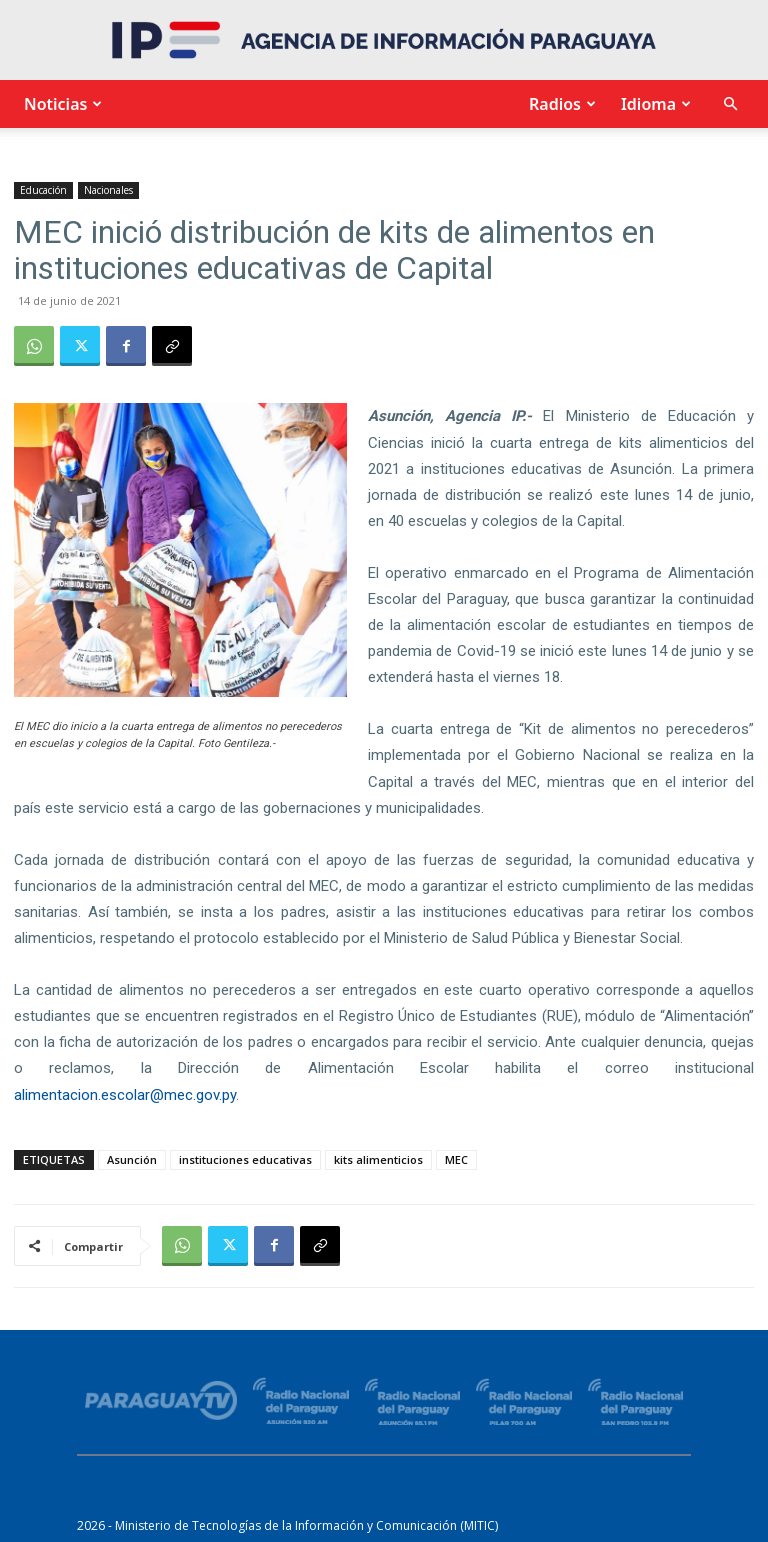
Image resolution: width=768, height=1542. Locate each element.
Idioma (653, 104)
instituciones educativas (245, 1159)
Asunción (132, 1159)
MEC (456, 1159)
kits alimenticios (378, 1159)
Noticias (60, 104)
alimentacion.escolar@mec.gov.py (125, 1095)
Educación (43, 190)
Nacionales (108, 190)
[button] (730, 104)
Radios (560, 104)
